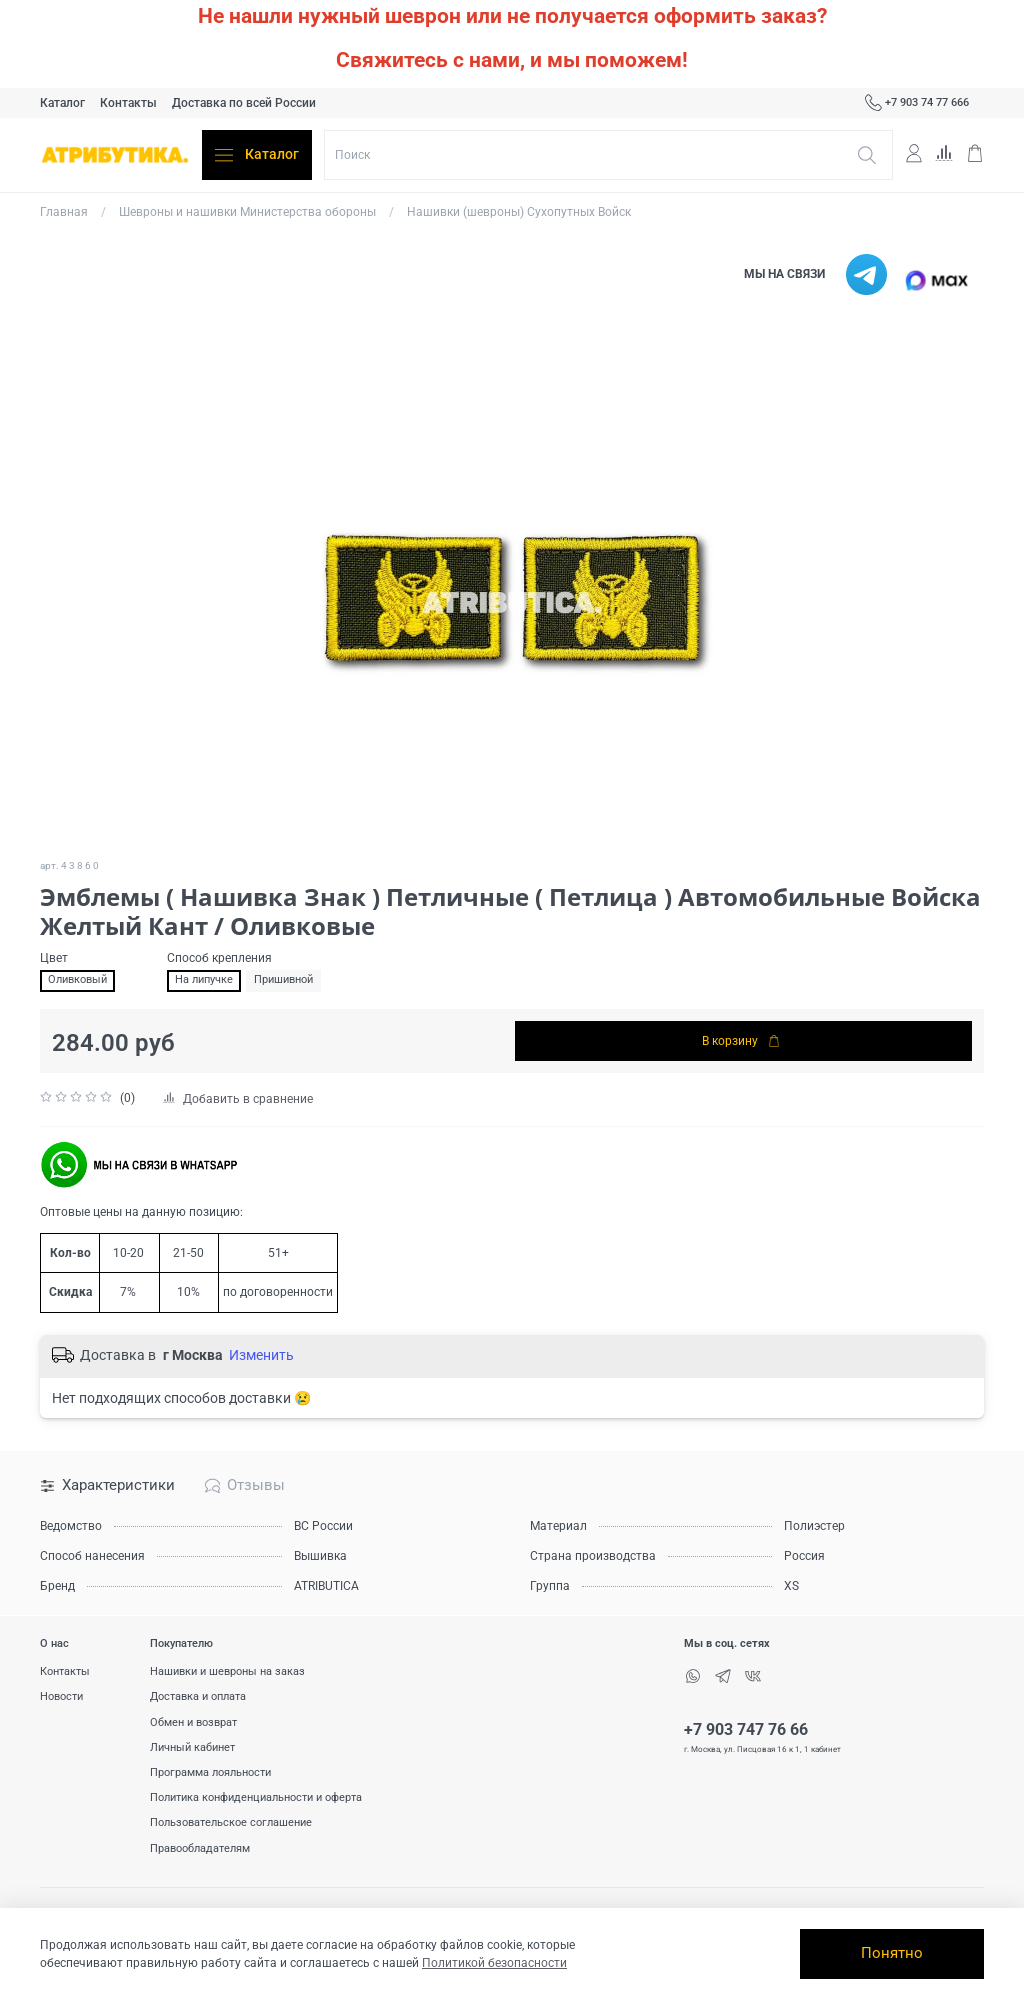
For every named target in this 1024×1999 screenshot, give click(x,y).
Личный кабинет (192, 1747)
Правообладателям (200, 1848)
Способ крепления (219, 958)
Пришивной (283, 979)
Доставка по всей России (244, 103)
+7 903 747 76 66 (746, 1730)
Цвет (54, 958)
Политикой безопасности (494, 1963)
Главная (64, 212)
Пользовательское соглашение (231, 1822)
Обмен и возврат (193, 1722)
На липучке (204, 979)
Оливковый (77, 979)
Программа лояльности (210, 1772)
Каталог (62, 103)
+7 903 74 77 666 (917, 103)
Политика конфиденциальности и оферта (256, 1797)
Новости (61, 1696)
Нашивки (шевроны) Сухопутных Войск (519, 212)
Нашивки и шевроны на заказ (227, 1671)
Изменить (261, 1355)
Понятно (892, 1953)
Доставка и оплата (198, 1696)
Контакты (128, 103)
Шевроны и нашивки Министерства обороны (247, 212)
